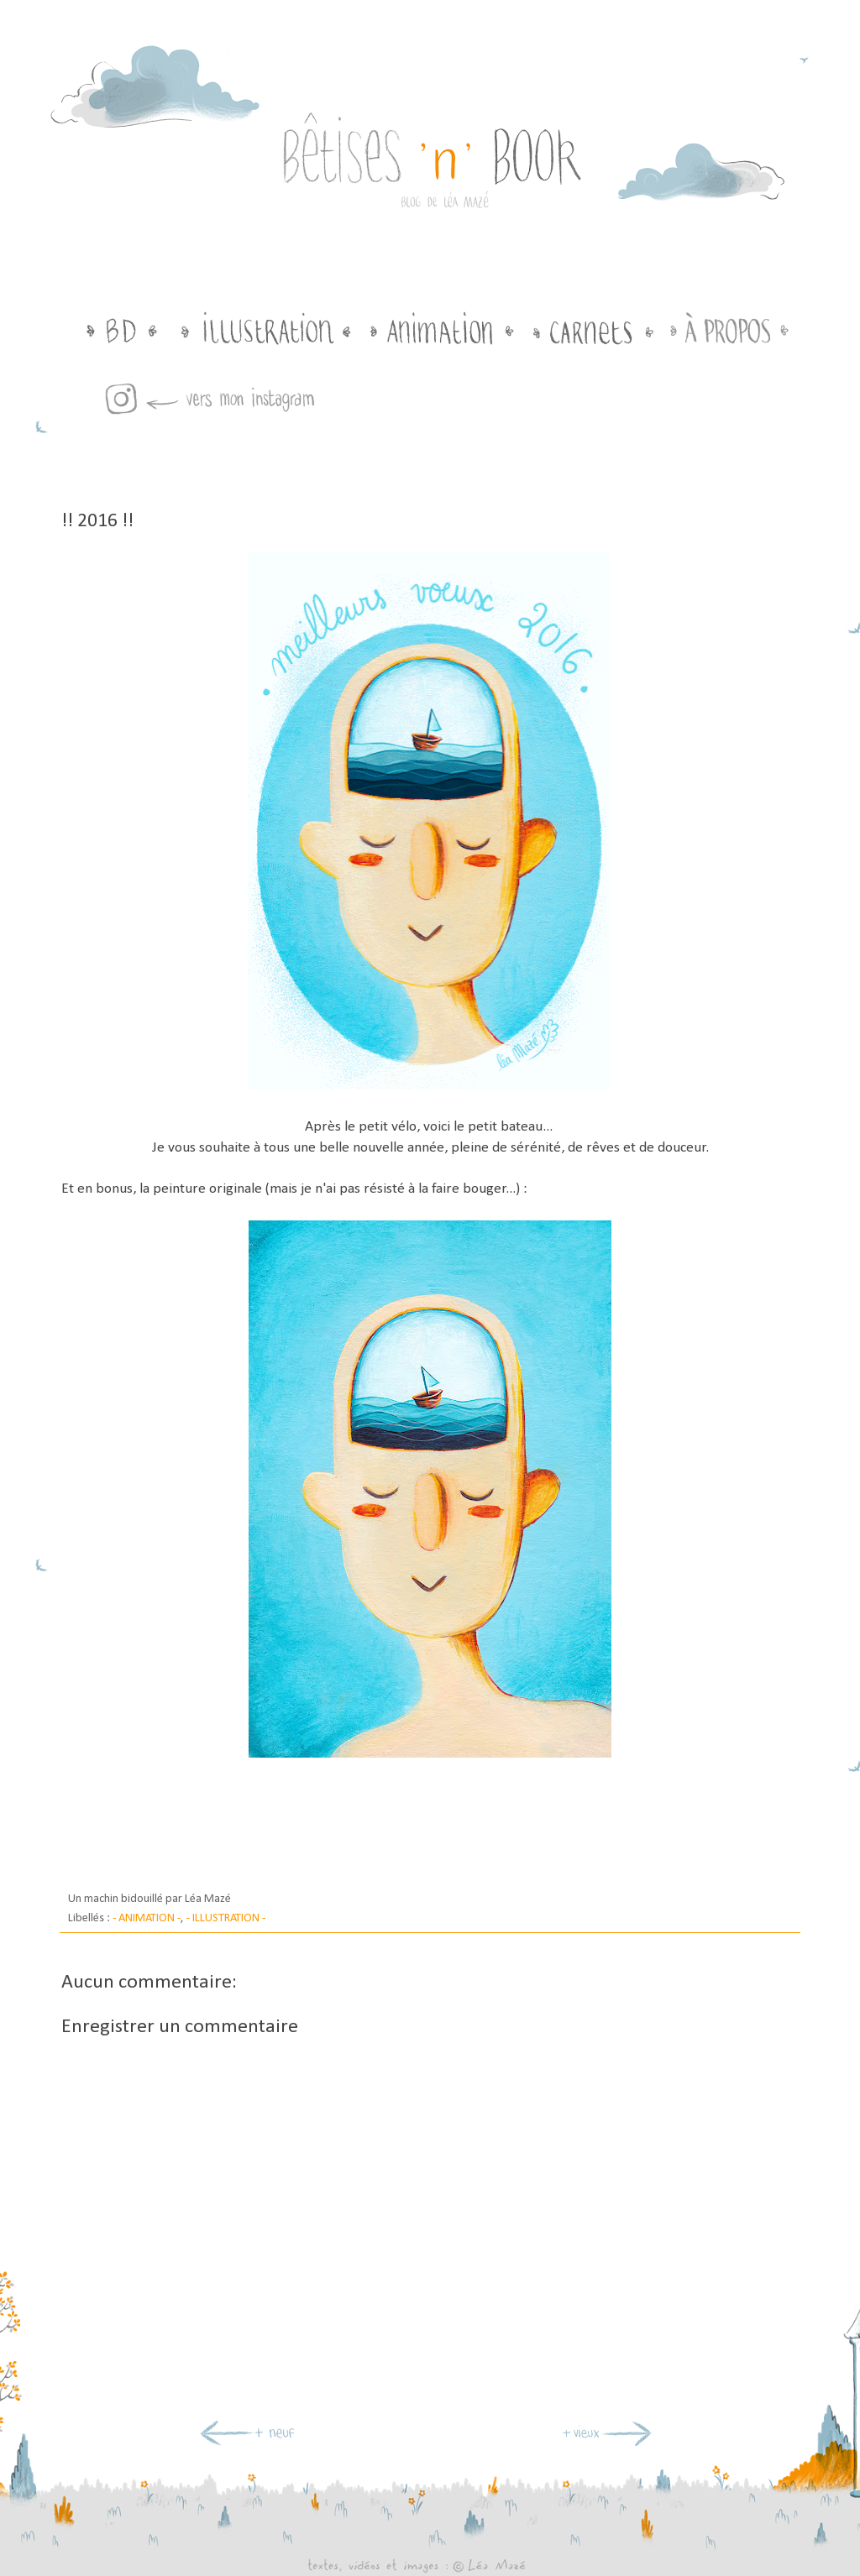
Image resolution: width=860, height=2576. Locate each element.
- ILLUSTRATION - (225, 1918)
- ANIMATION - (147, 1918)
